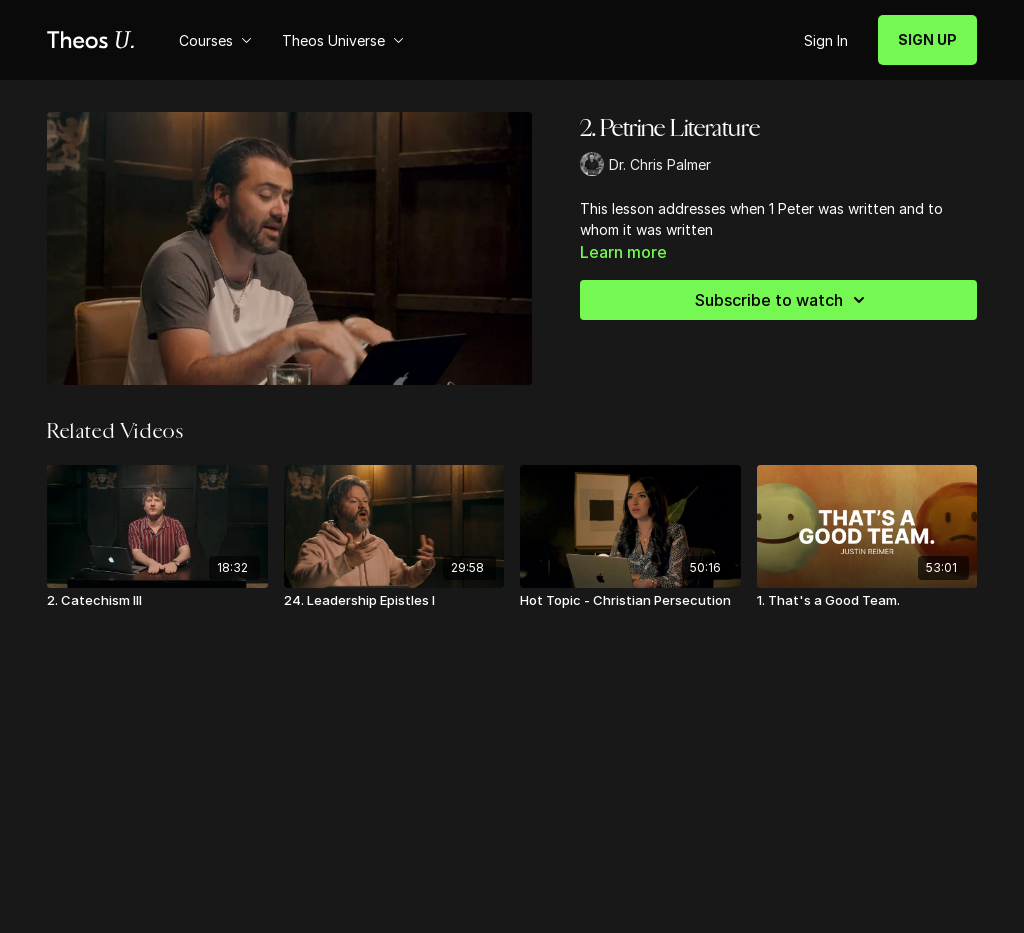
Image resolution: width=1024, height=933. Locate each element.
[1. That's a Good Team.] (867, 601)
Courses (215, 40)
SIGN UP (927, 39)
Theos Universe (343, 40)
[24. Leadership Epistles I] (394, 601)
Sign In (826, 40)
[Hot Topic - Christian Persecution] (630, 601)
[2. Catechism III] (157, 601)
